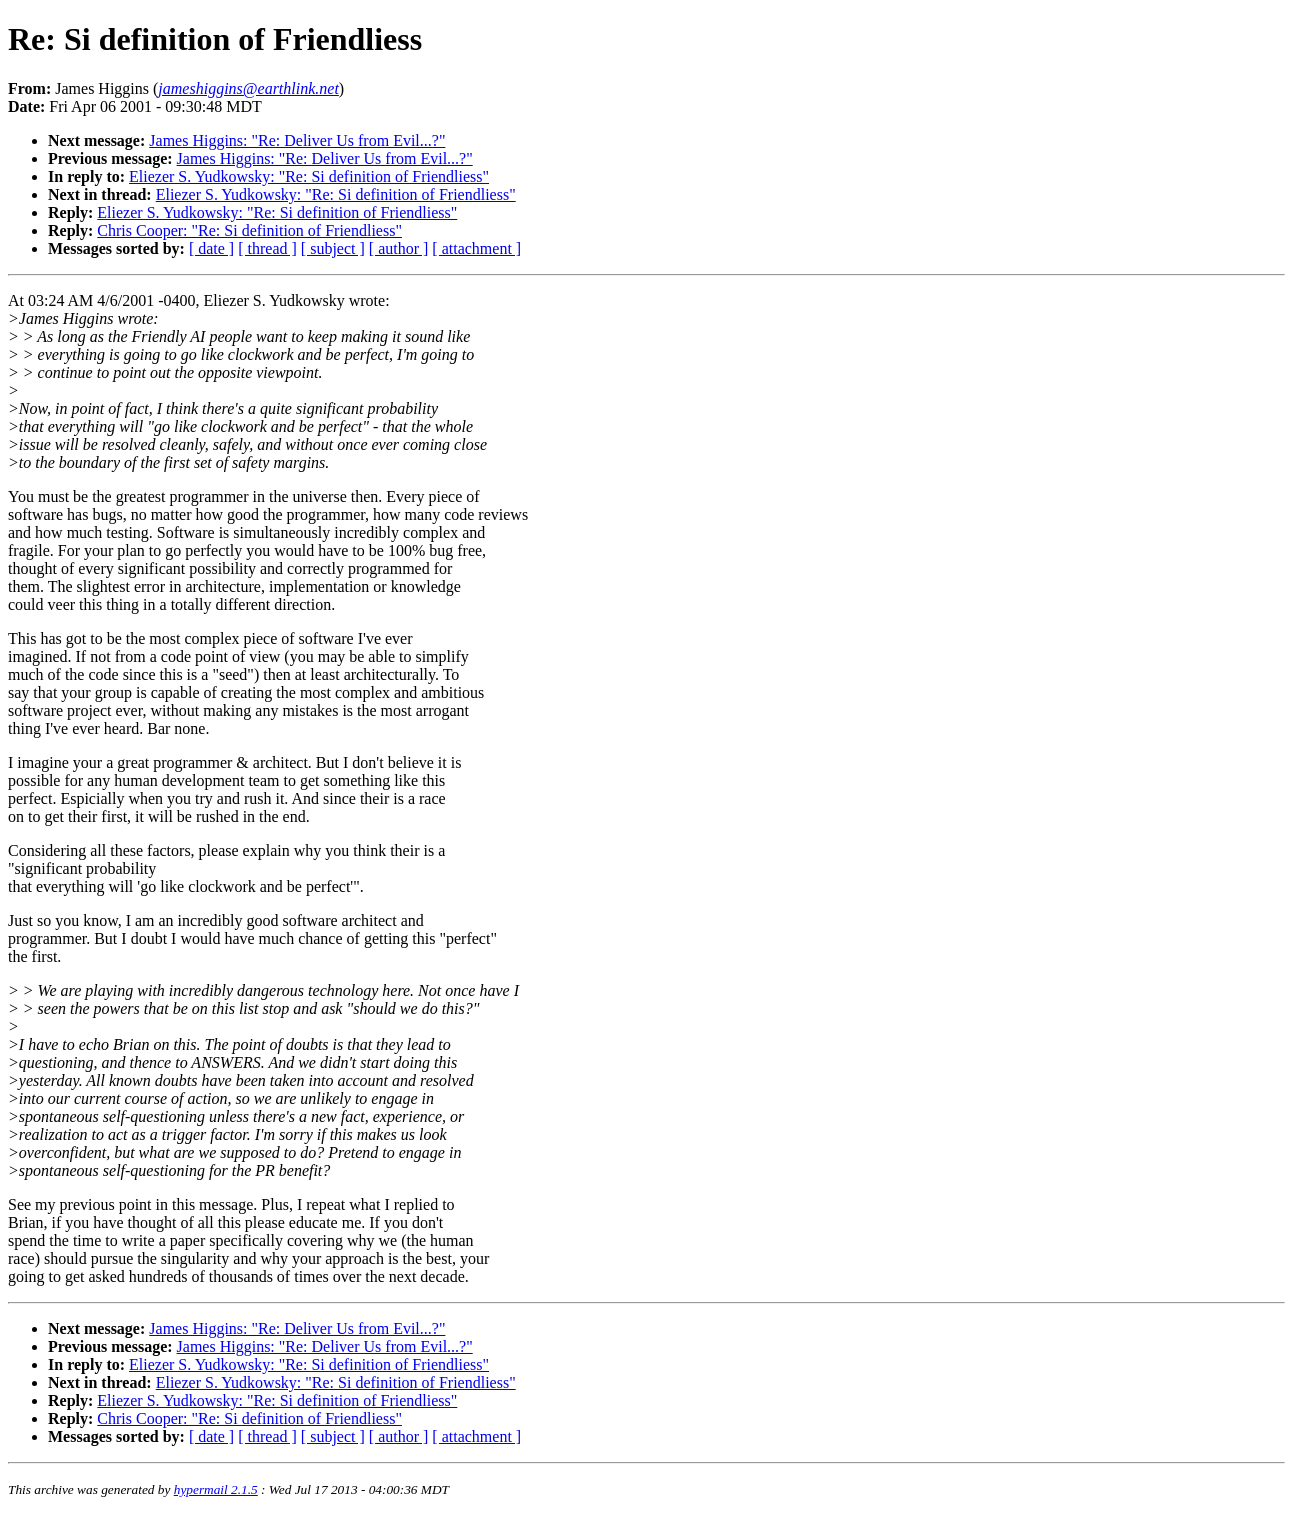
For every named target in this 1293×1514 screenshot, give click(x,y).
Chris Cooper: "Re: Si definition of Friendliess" (249, 230)
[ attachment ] (476, 248)
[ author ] (399, 248)
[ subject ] (333, 248)
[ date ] (211, 248)
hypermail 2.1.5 (216, 1489)
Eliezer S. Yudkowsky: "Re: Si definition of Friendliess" (309, 176)
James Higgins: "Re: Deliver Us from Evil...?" (297, 140)
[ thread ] (267, 248)
